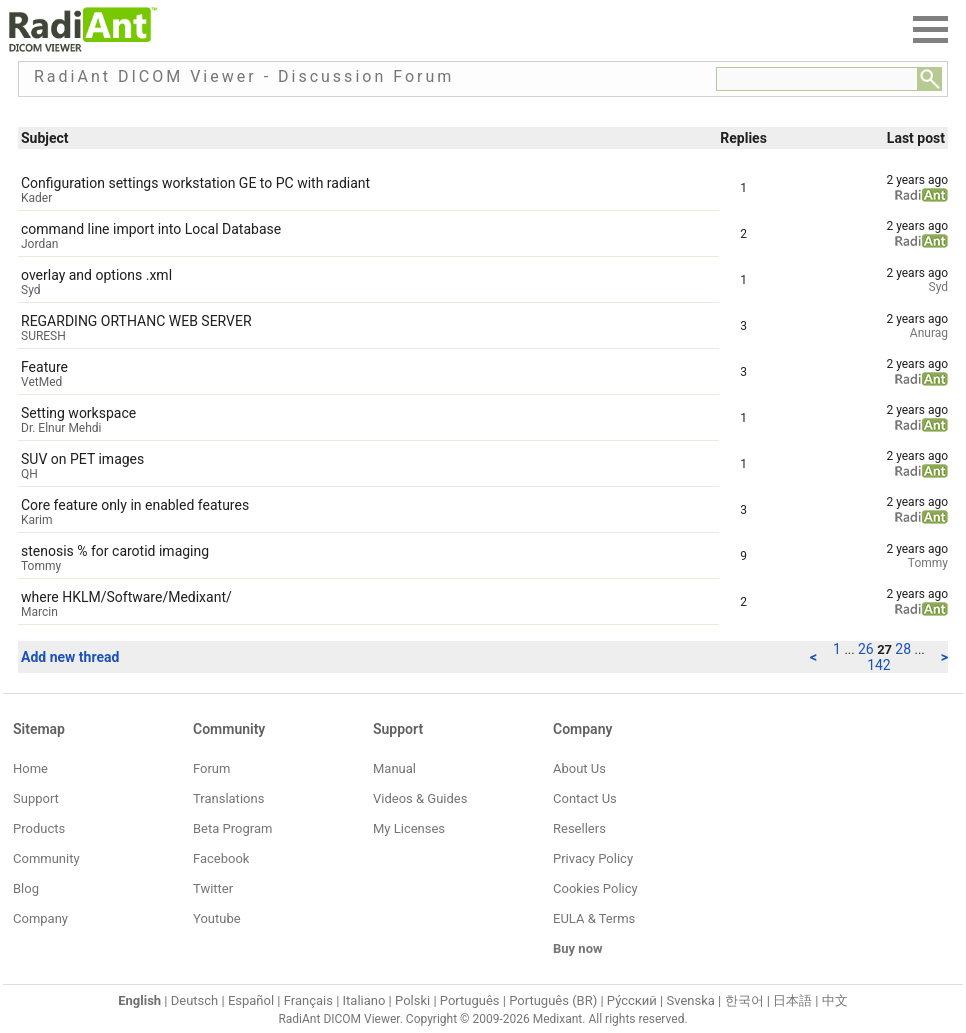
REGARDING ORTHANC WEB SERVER (136, 321)
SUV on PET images (82, 459)
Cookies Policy (595, 888)
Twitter (213, 888)
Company (40, 918)
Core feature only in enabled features (135, 505)
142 (879, 665)
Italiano (364, 1000)
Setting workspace (78, 413)
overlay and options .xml (96, 275)
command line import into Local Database (151, 229)
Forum (211, 768)
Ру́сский (632, 1000)
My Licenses (409, 828)
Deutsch (195, 1000)
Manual (394, 768)
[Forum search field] (817, 79)
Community (46, 858)
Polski (412, 1000)
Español (251, 1000)
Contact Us (585, 798)
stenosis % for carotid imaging (115, 551)
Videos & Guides (420, 798)
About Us (579, 768)
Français (308, 1000)
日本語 (792, 1000)
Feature (44, 367)
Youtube (217, 918)
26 (867, 649)
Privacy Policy (593, 858)
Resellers (579, 828)
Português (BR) (553, 1000)
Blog (26, 888)
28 (904, 649)
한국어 (744, 1000)
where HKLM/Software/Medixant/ (126, 597)
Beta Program (232, 828)
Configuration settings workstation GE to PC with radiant (195, 183)
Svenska (691, 1000)
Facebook (221, 858)
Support (36, 798)
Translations (228, 798)
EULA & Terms (594, 918)
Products (39, 828)
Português (470, 1000)
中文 (835, 1000)
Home (30, 768)
